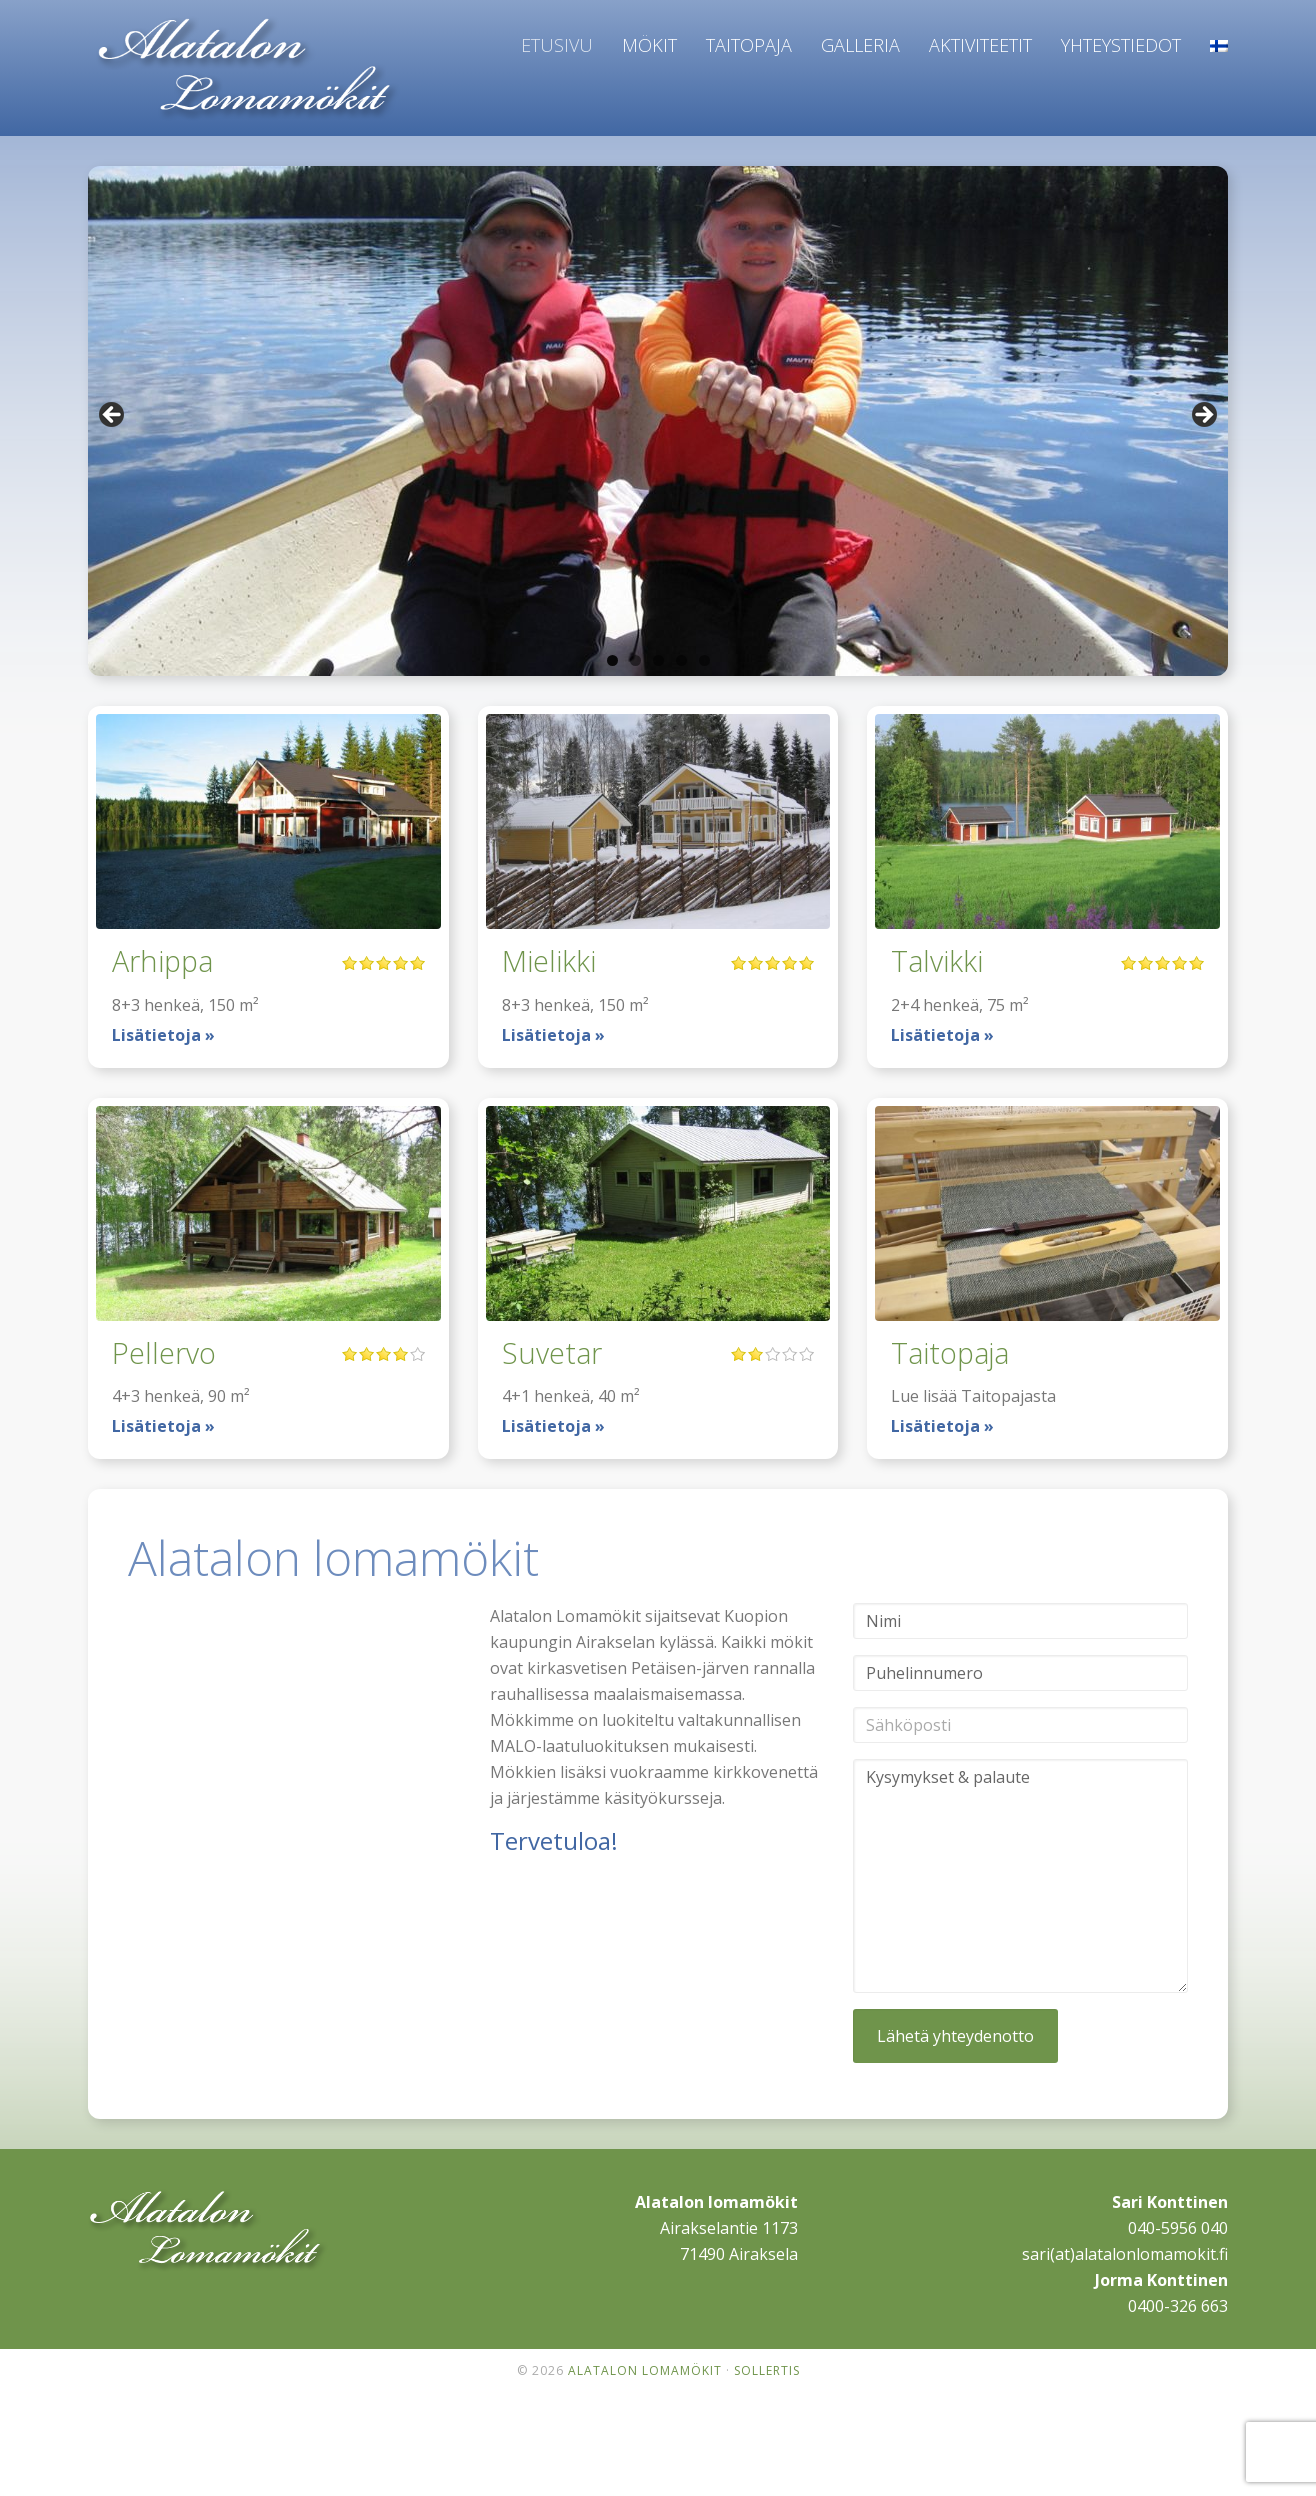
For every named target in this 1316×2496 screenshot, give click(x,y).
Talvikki (942, 959)
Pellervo (169, 1351)
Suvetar (558, 1351)
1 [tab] (612, 660)
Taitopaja (957, 1351)
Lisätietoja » (163, 1035)
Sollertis (767, 2370)
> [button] (1203, 416)
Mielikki (554, 959)
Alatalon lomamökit (248, 71)
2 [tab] (635, 660)
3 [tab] (658, 660)
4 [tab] (681, 660)
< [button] (113, 416)
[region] (658, 421)
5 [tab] (704, 660)
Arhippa (168, 959)
